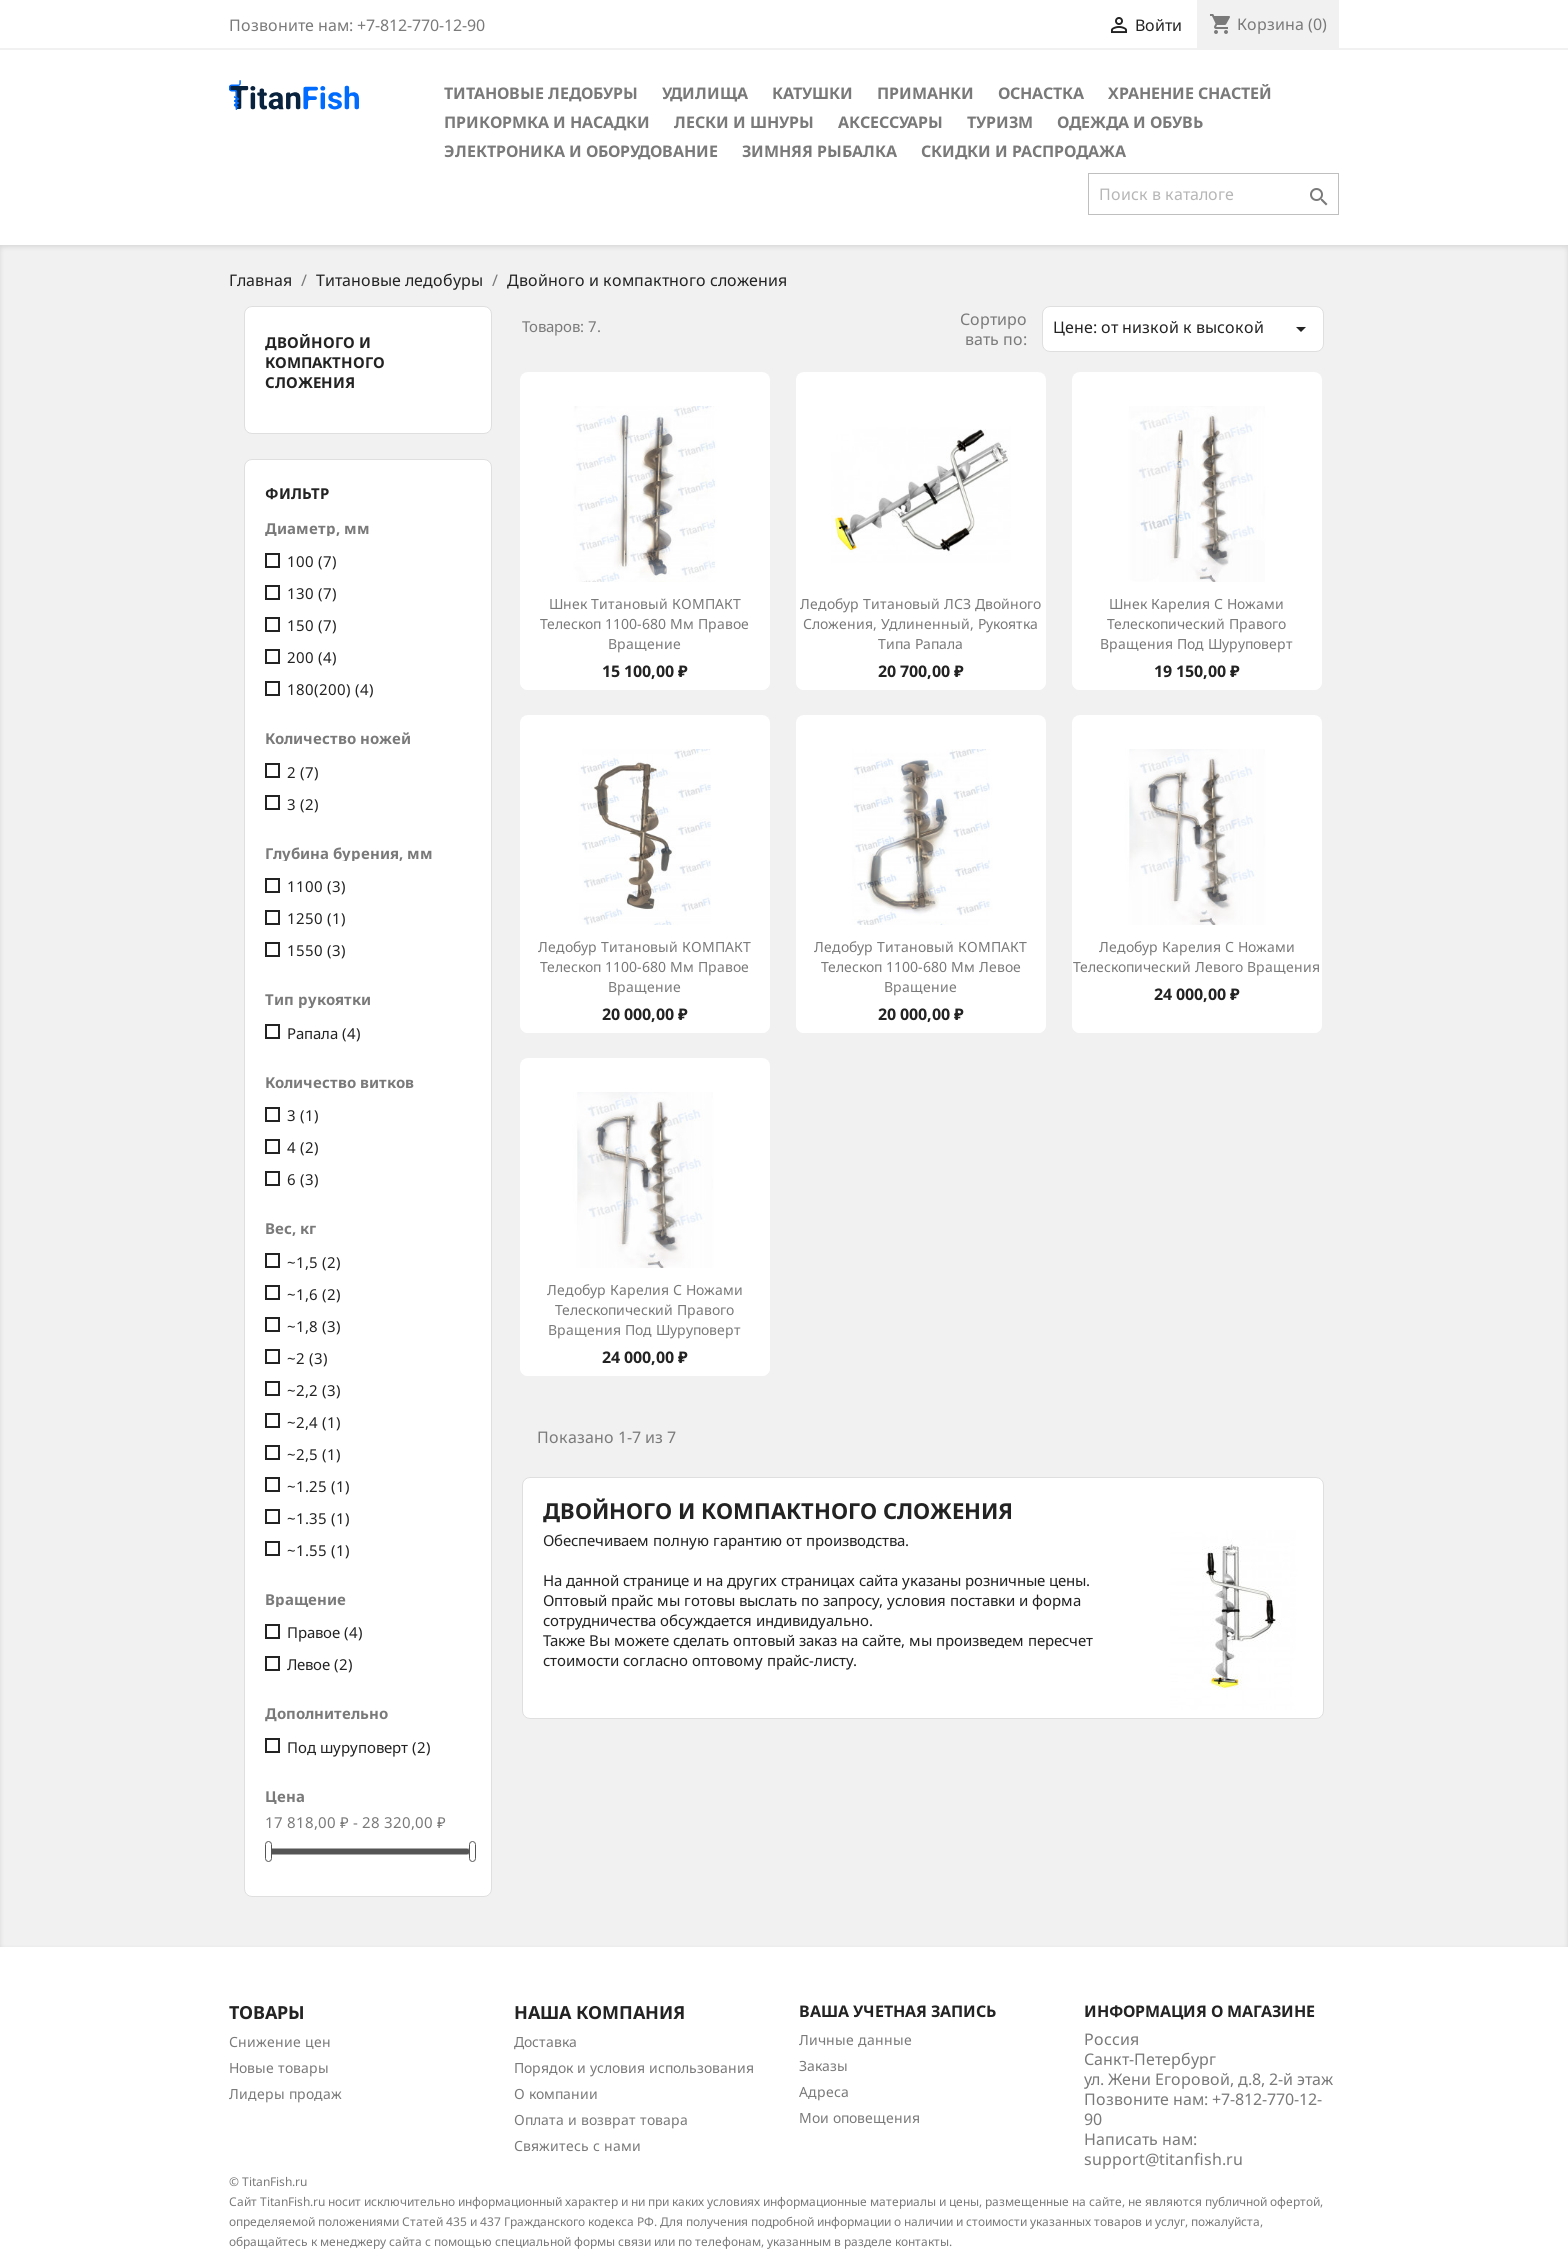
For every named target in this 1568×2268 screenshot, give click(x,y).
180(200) (330, 689)
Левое (320, 1664)
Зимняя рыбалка (819, 151)
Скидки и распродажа (1023, 151)
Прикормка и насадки (547, 122)
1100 (316, 886)
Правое (325, 1632)
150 (312, 625)
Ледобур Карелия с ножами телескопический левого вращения (1196, 956)
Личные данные (855, 2039)
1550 (316, 950)
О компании (556, 2093)
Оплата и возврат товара (601, 2119)
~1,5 (314, 1262)
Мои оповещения (859, 2117)
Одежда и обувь (1130, 122)
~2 (307, 1358)
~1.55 (318, 1550)
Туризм (1000, 122)
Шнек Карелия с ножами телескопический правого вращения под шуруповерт (1196, 623)
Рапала (324, 1033)
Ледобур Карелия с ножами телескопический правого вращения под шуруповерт (645, 1309)
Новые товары (279, 2067)
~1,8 (314, 1326)
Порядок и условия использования (634, 2067)
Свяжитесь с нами (577, 2145)
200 (312, 657)
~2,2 (314, 1390)
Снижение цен (280, 2041)
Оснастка (1041, 93)
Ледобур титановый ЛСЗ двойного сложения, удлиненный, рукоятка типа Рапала (920, 623)
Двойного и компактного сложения (325, 362)
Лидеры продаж (285, 2093)
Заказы (823, 2065)
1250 (316, 918)
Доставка (545, 2041)
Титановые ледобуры (541, 93)
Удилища (705, 93)
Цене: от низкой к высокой (1183, 328)
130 (312, 593)
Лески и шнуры (744, 122)
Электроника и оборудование (581, 151)
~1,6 (314, 1294)
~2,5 (314, 1454)
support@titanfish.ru (1163, 2159)
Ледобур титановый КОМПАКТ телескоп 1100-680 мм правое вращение (644, 966)
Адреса (824, 2091)
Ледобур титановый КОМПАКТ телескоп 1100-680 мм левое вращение (920, 966)
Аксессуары (890, 122)
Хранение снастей (1190, 93)
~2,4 (314, 1422)
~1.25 (318, 1486)
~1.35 (318, 1518)
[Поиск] (1213, 194)
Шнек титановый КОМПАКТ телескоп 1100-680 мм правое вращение (644, 623)
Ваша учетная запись (897, 2011)
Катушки (812, 93)
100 (312, 561)
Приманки (925, 93)
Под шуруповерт (359, 1747)
